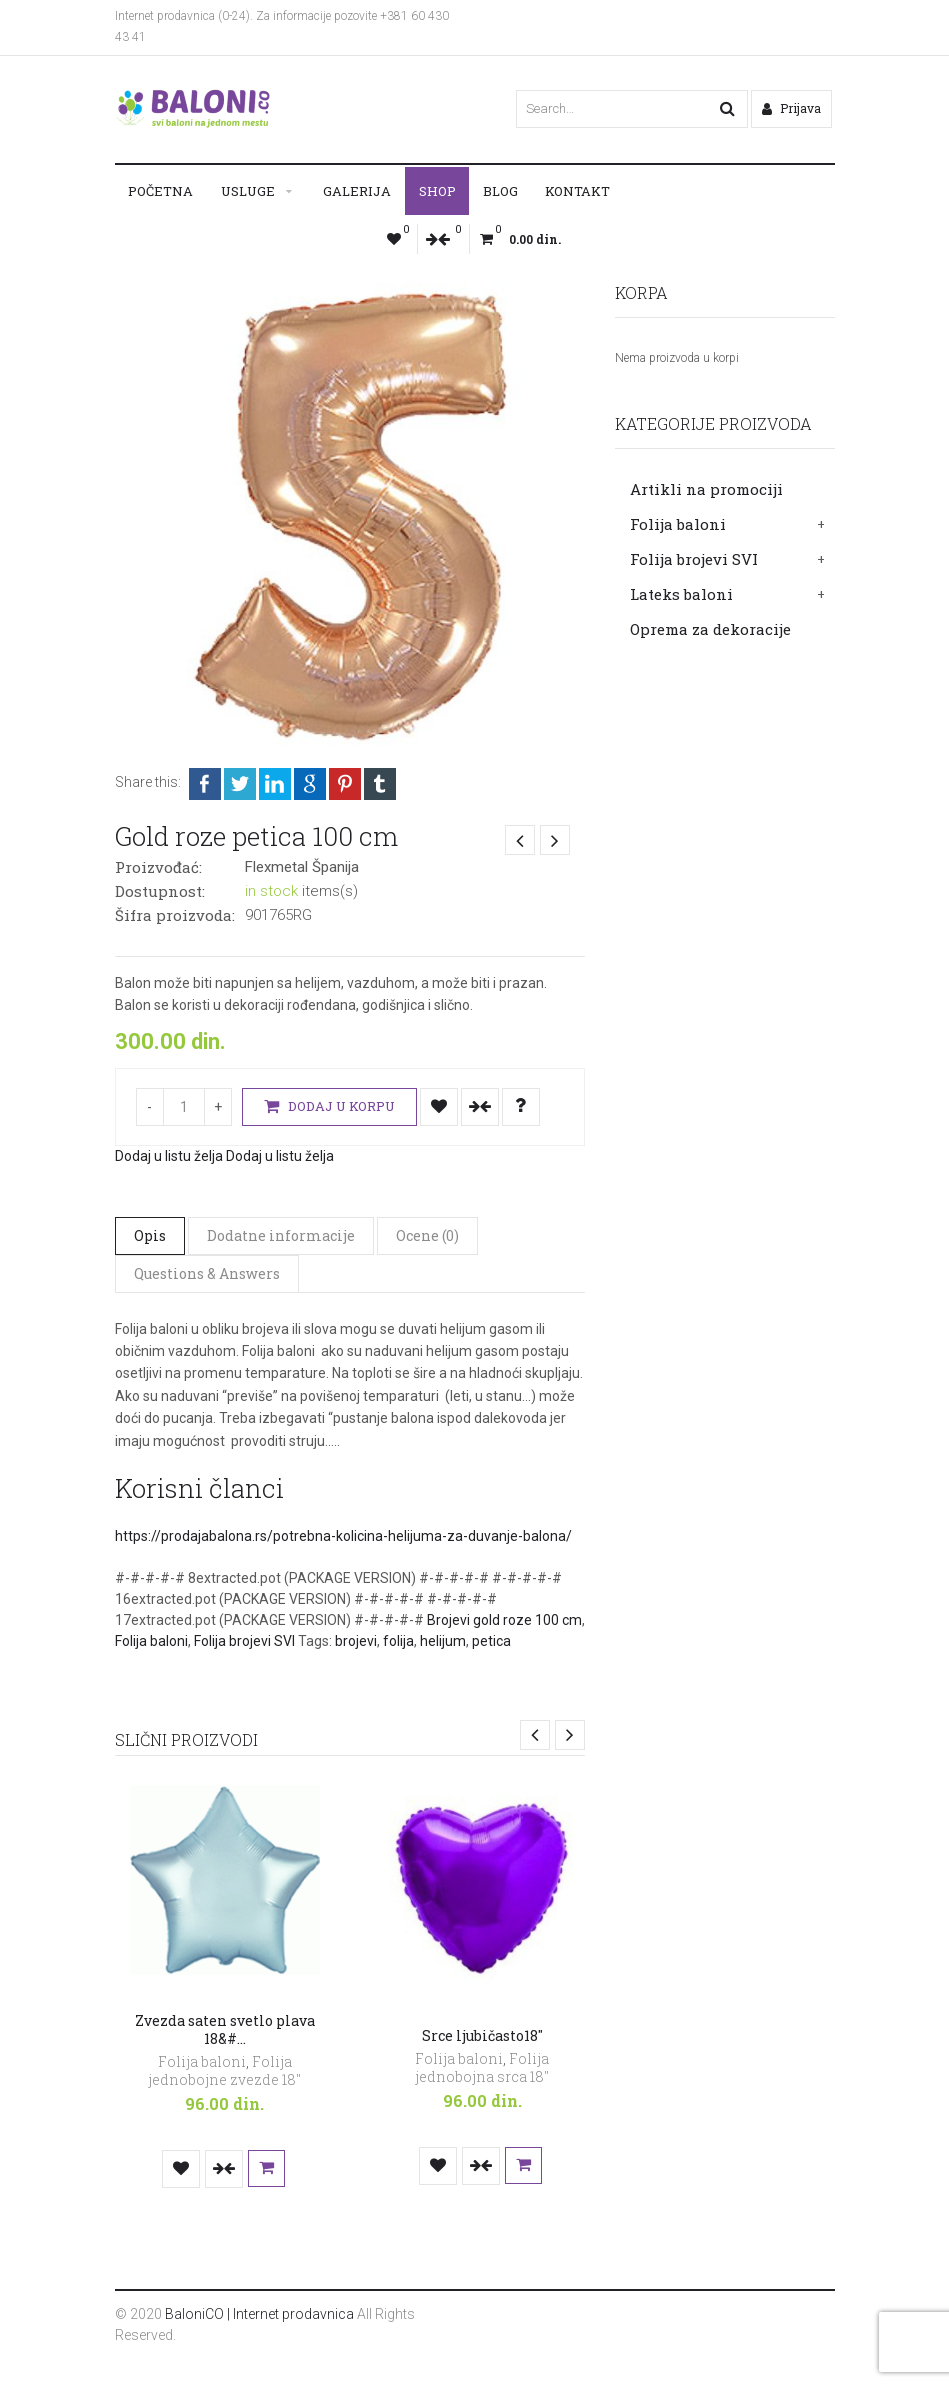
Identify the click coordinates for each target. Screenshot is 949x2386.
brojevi (356, 1641)
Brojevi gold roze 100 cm (504, 1620)
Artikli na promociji (706, 489)
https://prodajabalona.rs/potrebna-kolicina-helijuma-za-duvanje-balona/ (343, 1536)
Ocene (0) (427, 1235)
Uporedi (480, 1107)
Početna (160, 191)
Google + (310, 784)
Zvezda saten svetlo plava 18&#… (225, 2029)
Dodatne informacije (281, 1235)
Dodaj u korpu (329, 1106)
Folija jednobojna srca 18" (482, 2067)
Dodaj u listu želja (439, 1107)
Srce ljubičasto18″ (482, 2035)
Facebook (205, 784)
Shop (437, 191)
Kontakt (577, 191)
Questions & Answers (207, 1273)
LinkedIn (275, 784)
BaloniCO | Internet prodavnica (259, 2314)
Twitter (240, 784)
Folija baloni (678, 524)
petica (491, 1641)
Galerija (357, 191)
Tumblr (380, 784)
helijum (443, 1641)
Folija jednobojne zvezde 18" (224, 2070)
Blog (500, 191)
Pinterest (345, 784)
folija (398, 1641)
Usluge (248, 191)
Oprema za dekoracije (710, 629)
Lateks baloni (681, 594)
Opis (150, 1235)
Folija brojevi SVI (694, 559)
